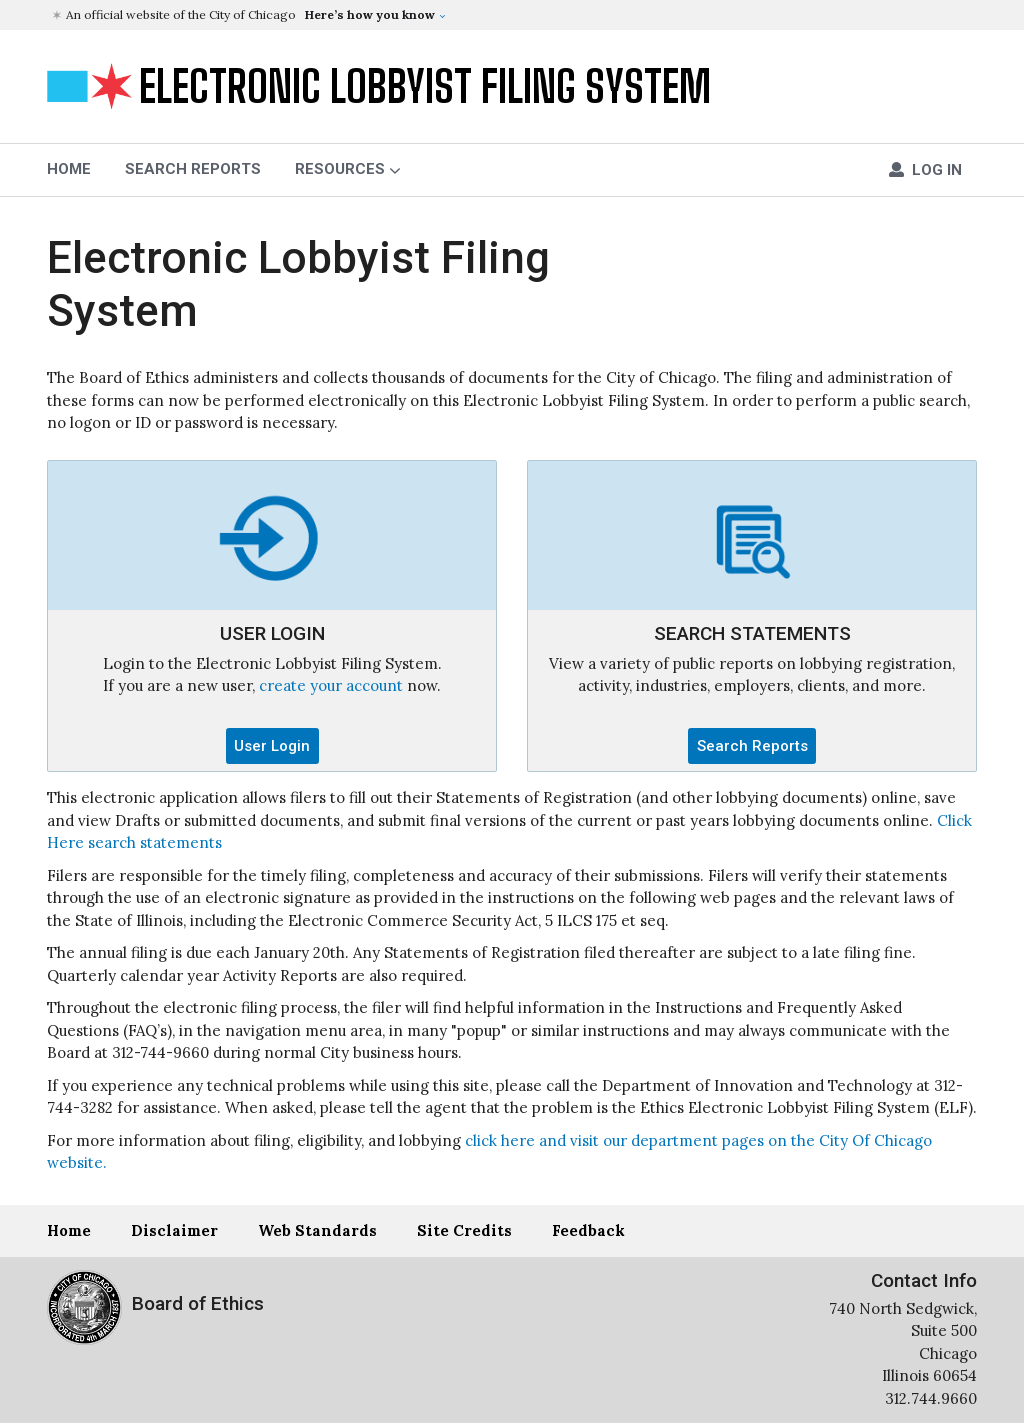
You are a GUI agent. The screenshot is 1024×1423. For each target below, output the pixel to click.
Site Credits (464, 1230)
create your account (331, 685)
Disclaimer (174, 1230)
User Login (272, 746)
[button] (514, 15)
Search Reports (193, 169)
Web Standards (317, 1230)
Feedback (588, 1230)
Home (69, 1230)
